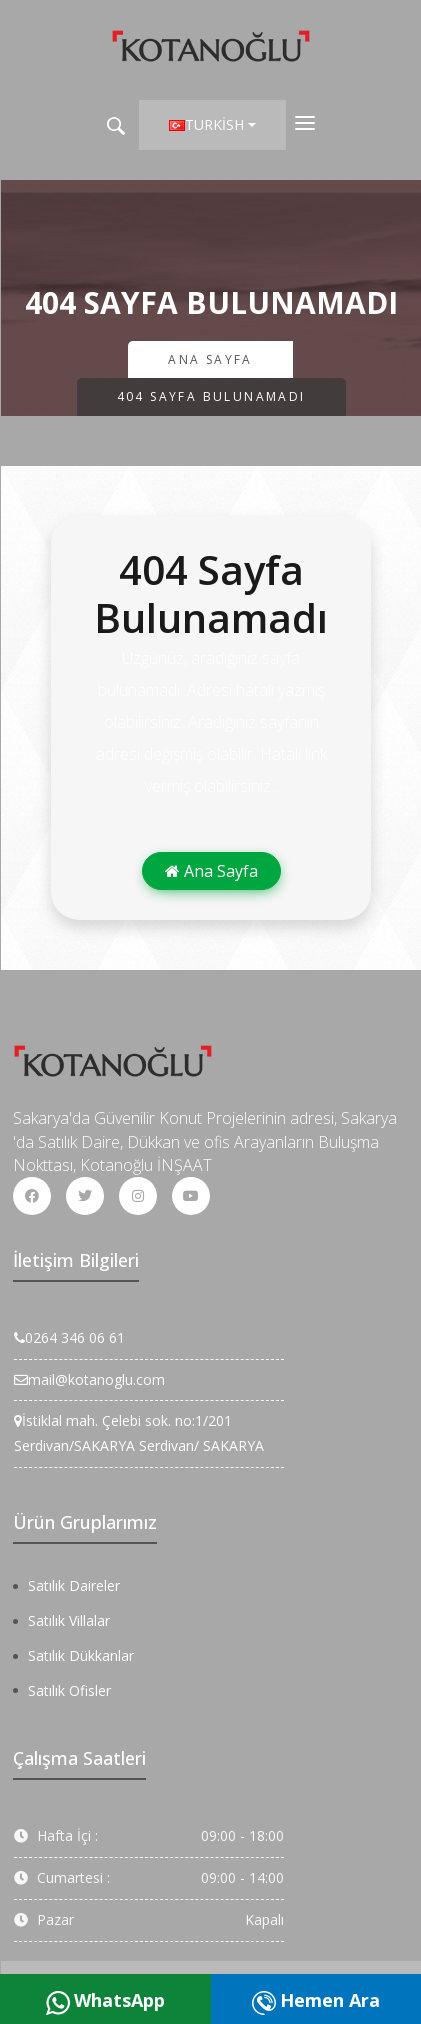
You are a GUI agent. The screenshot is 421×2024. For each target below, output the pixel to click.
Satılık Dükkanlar (81, 1655)
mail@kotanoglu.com (89, 1379)
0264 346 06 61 (69, 1337)
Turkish (206, 124)
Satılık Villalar (69, 1620)
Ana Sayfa (210, 359)
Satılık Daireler (74, 1585)
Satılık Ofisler (69, 1690)
